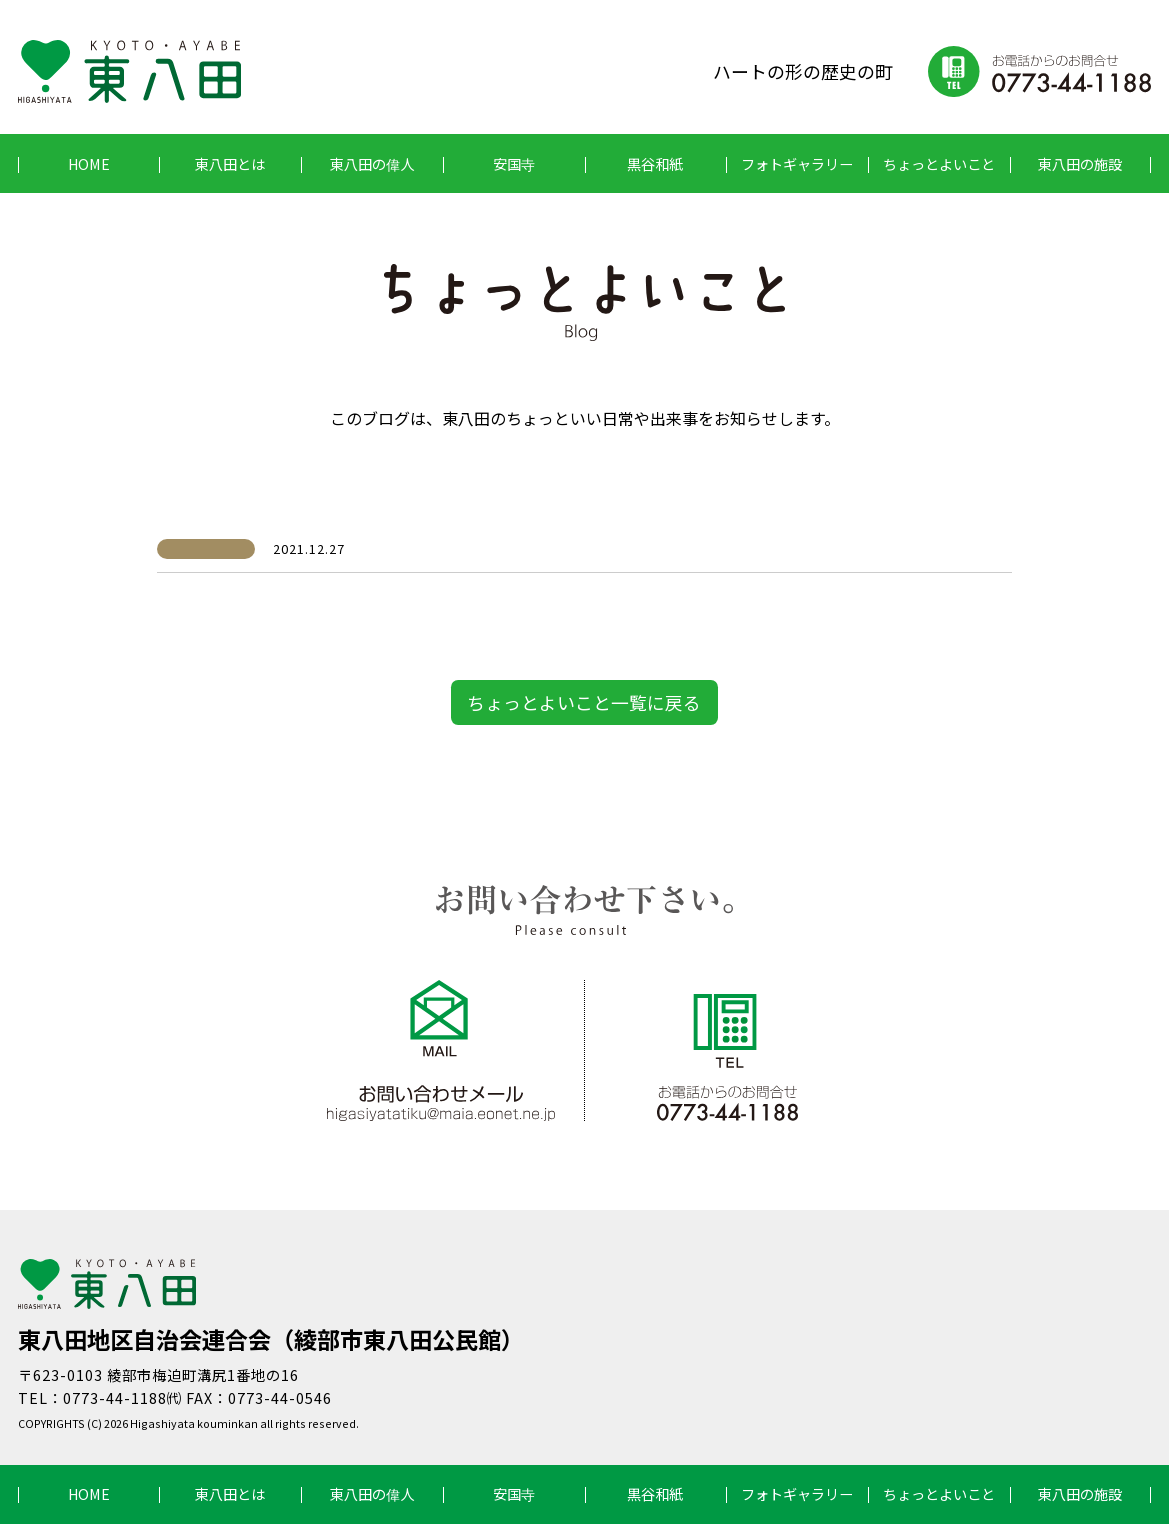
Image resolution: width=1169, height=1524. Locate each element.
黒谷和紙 (655, 163)
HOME (89, 163)
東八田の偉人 (372, 163)
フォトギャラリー (797, 163)
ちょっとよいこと (939, 163)
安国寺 (514, 163)
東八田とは (230, 163)
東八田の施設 (1080, 163)
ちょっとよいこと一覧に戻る (584, 702)
